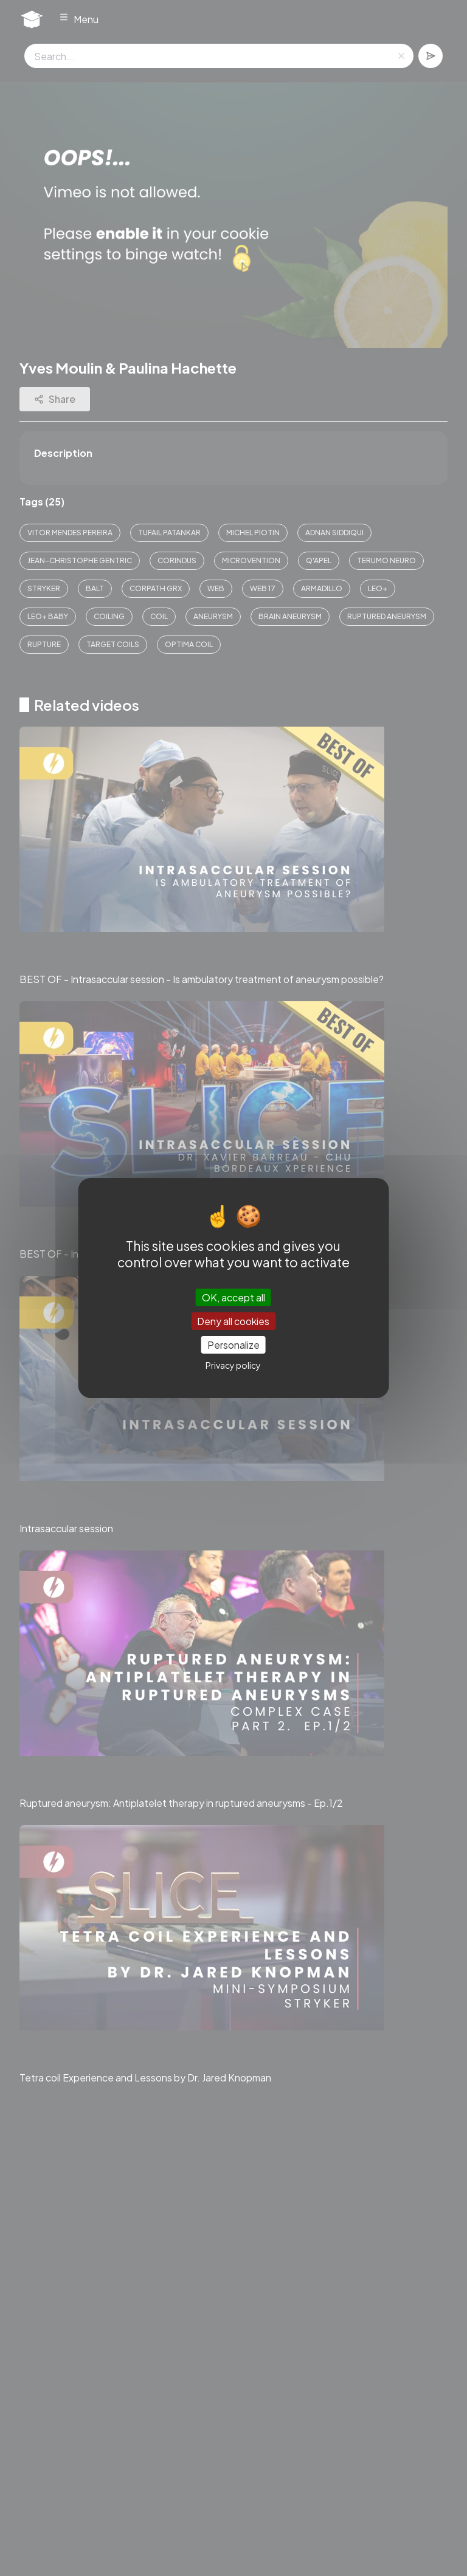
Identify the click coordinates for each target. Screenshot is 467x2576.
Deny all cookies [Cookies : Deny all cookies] (233, 1321)
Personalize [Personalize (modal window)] (233, 1344)
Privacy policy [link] (233, 1365)
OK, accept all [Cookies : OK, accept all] (233, 1296)
